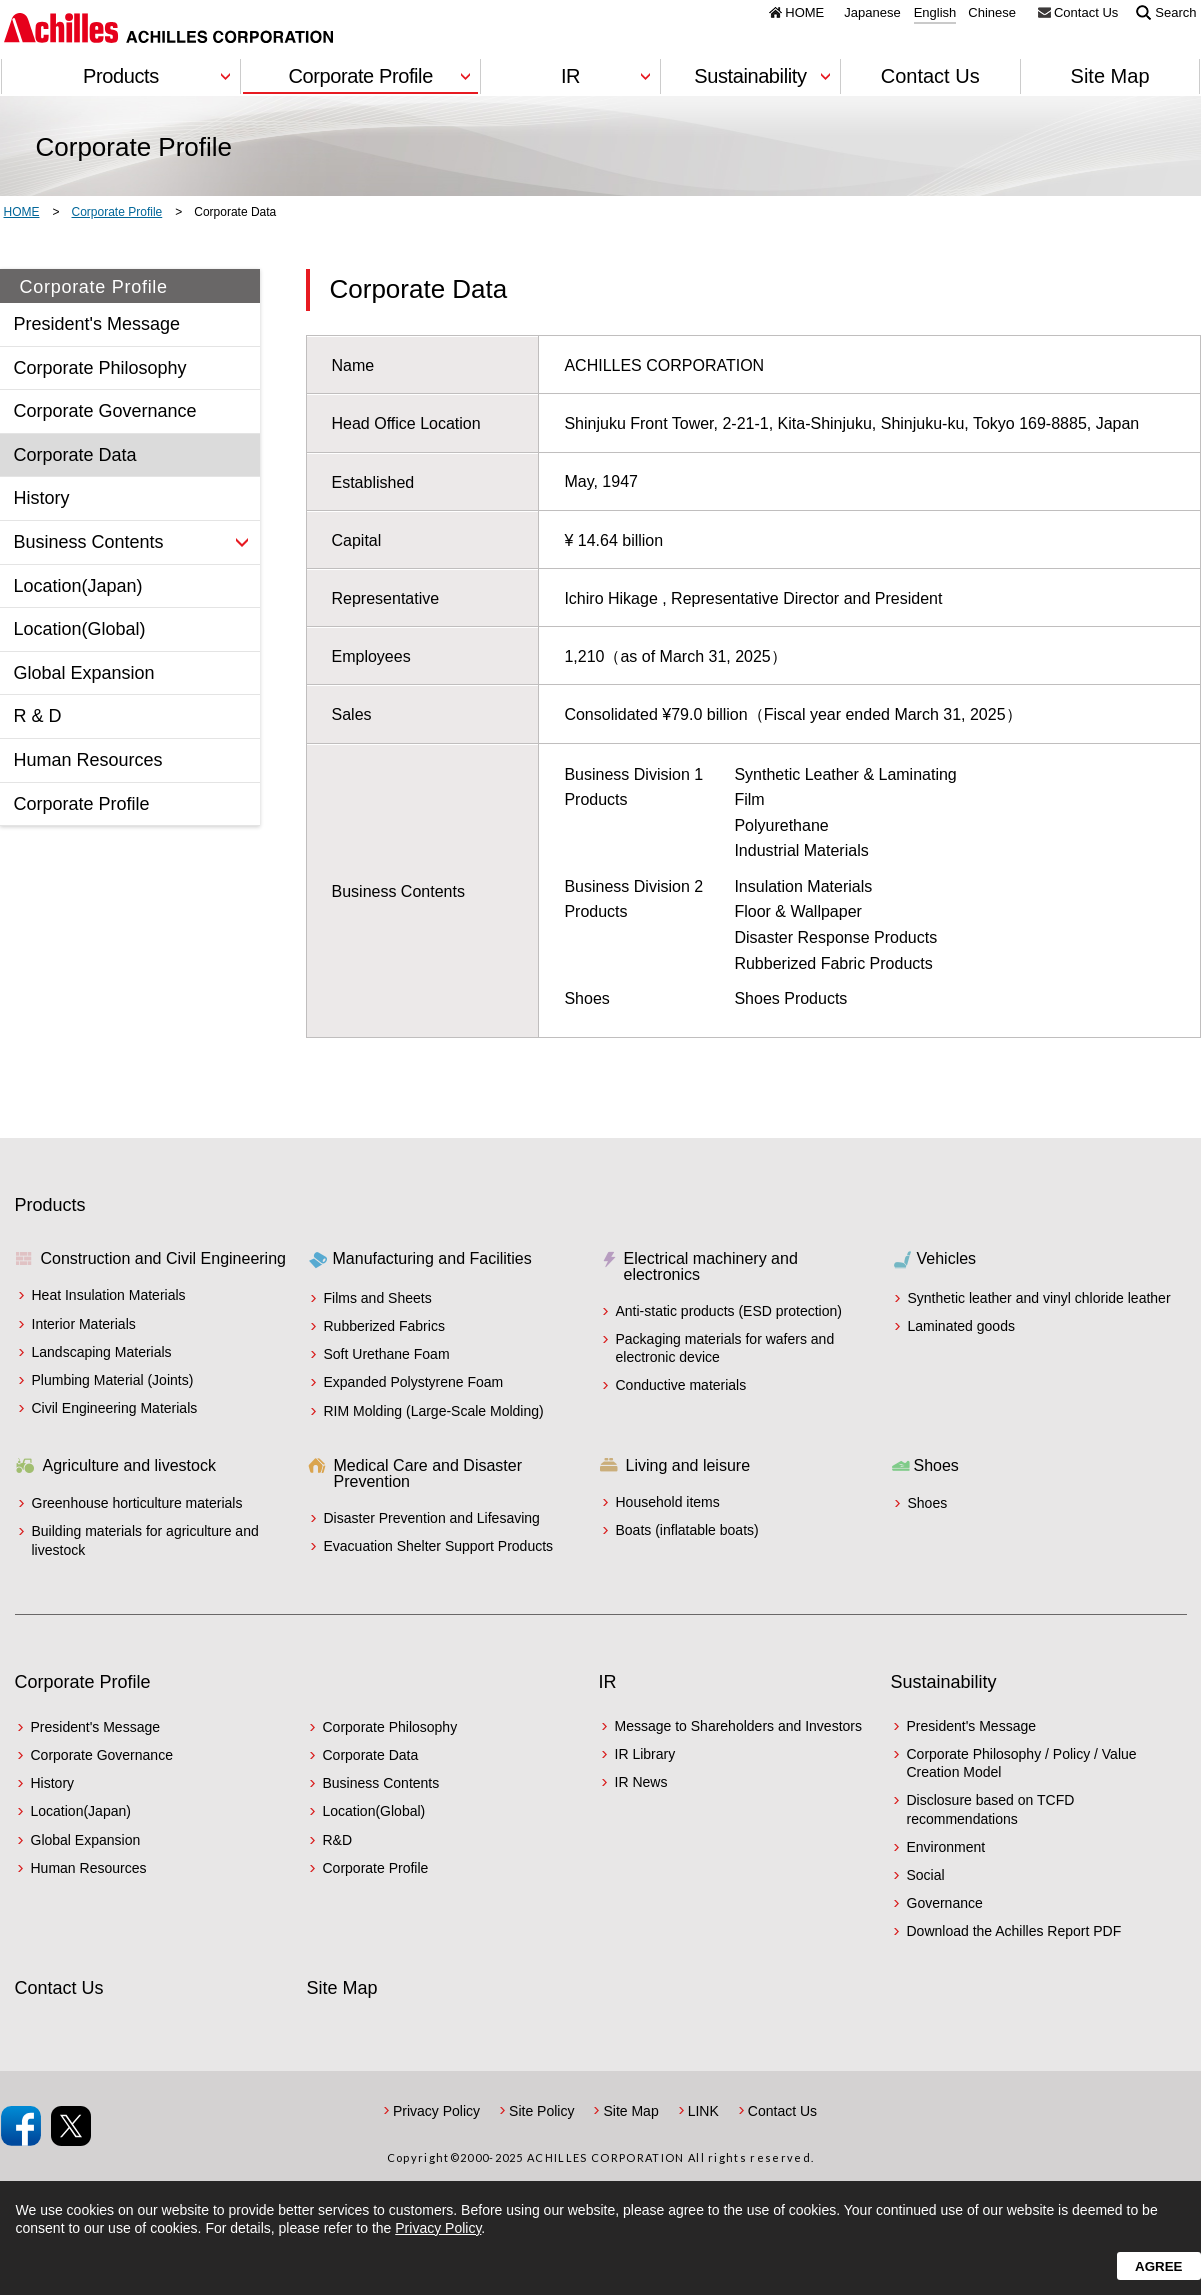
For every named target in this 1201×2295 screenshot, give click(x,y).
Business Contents (381, 1783)
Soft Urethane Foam (387, 1354)
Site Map (1110, 76)
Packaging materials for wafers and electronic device (725, 1348)
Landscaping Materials (102, 1352)
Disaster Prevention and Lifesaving (432, 1518)
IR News (641, 1782)
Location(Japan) (81, 1811)
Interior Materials (84, 1324)
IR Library (645, 1754)
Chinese (992, 13)
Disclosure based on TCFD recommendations (991, 1809)
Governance (945, 1903)
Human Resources (89, 1868)
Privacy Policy (436, 2111)
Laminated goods (961, 1326)
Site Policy (541, 2111)
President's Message (96, 1727)
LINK (703, 2111)
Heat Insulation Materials (109, 1295)
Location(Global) (374, 1811)
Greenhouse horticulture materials (137, 1503)
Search (1175, 12)
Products (50, 1205)
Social (926, 1875)
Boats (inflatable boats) (687, 1530)
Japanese (872, 13)
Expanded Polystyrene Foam (414, 1382)
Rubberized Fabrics (384, 1326)
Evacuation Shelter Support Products (439, 1546)
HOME (804, 12)
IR (608, 1682)
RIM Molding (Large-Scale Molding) (434, 1411)
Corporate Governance (102, 1755)
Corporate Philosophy (390, 1727)
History (53, 1783)
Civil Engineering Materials (115, 1408)
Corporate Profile (83, 1682)
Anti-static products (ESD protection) (729, 1311)
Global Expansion (86, 1840)
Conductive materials (681, 1385)
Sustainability (944, 1682)
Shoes (928, 1503)
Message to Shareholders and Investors (738, 1726)
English (935, 13)
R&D (338, 1840)
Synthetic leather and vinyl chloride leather (1039, 1298)
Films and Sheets (378, 1298)
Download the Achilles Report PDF (1014, 1931)
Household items (668, 1502)
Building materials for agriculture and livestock (145, 1540)
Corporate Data (371, 1755)
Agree (1158, 2266)
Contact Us (1086, 12)
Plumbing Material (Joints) (113, 1380)
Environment (946, 1847)
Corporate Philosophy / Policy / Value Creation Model (1022, 1763)
